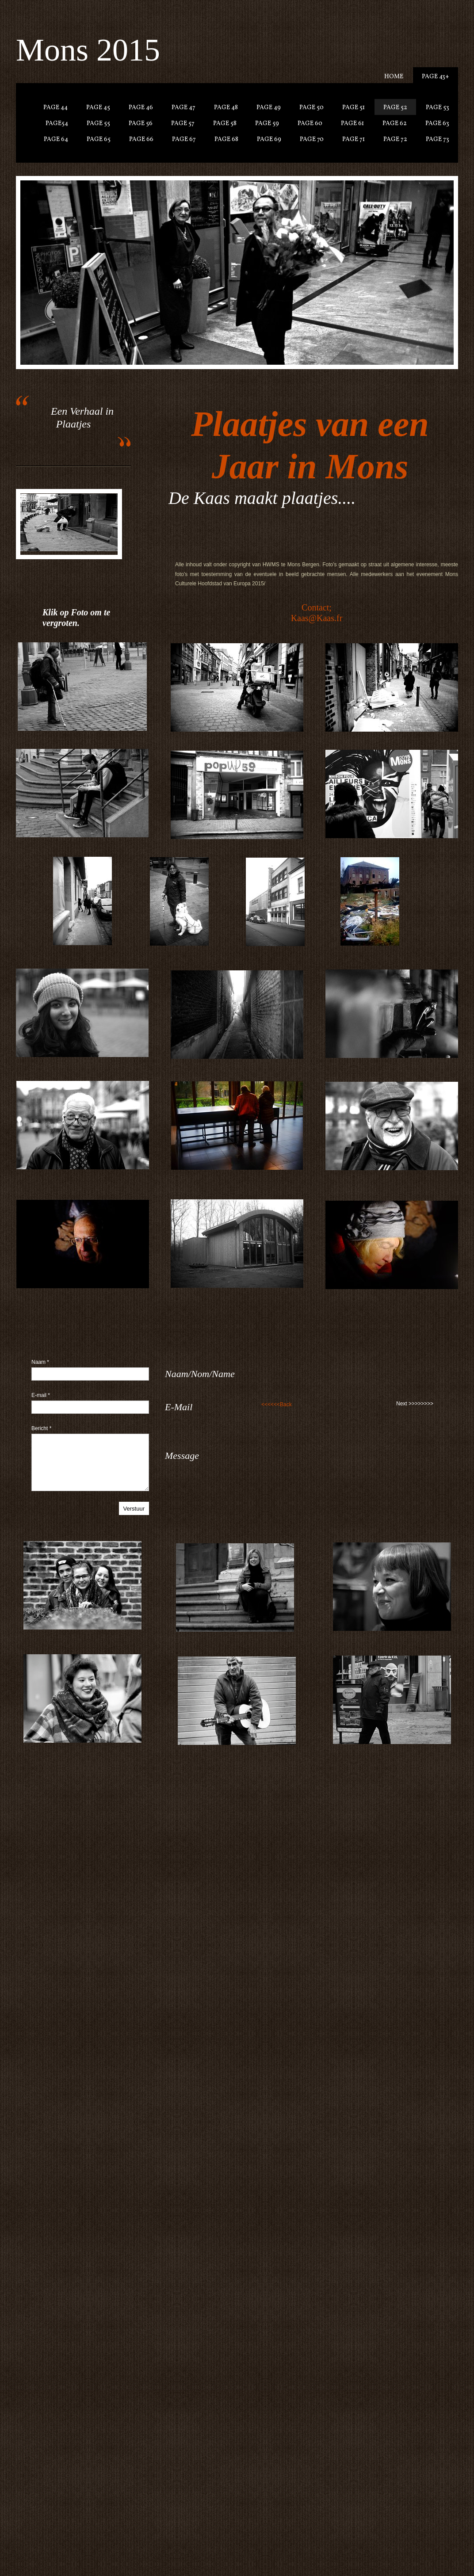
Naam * (40, 1362)
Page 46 (141, 107)
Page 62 (394, 123)
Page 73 (437, 139)
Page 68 (226, 139)
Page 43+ (435, 77)
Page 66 (141, 139)
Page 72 (395, 139)
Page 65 (99, 139)
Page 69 (269, 139)
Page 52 (395, 107)
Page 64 (56, 139)
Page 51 (353, 107)
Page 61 (352, 123)
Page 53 (437, 107)
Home (393, 77)
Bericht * (41, 1428)
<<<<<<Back (276, 1404)
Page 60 (310, 123)
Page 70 (312, 139)
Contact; (317, 607)
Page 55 (98, 123)
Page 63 (437, 123)
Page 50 (311, 107)
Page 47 (183, 107)
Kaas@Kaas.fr (317, 618)
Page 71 (353, 139)
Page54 (57, 123)
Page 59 (267, 123)
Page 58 (225, 123)
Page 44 (55, 107)
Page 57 (183, 123)
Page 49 (268, 107)
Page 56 (141, 123)
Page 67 (184, 139)
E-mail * (40, 1395)
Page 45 (98, 107)
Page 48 (226, 107)
